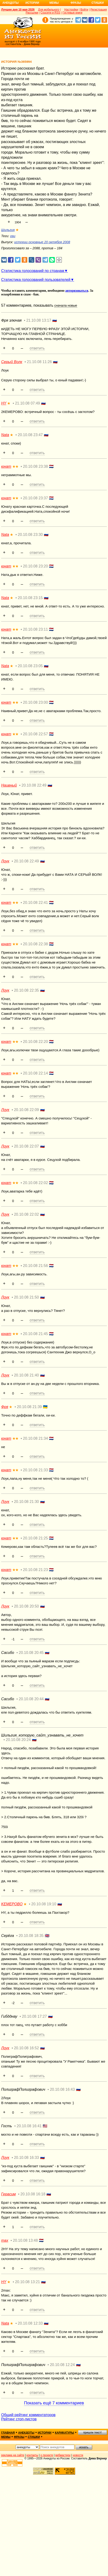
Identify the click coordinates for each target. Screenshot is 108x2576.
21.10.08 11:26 (39, 362)
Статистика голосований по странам (32, 271)
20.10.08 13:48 (25, 2240)
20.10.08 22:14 (35, 1073)
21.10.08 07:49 (27, 403)
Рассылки (32, 12)
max (4, 2240)
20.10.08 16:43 (62, 2089)
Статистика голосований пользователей (35, 280)
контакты (32, 2455)
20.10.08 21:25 (35, 1538)
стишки (34, 2437)
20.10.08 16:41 (29, 2126)
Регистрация (99, 9)
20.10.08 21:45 (35, 1334)
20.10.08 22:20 (35, 1042)
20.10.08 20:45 (31, 1653)
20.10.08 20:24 (18, 1740)
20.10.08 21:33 (35, 1470)
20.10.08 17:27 (34, 2016)
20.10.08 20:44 (31, 1699)
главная (8, 2432)
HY (3, 403)
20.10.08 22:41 (35, 903)
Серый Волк (11, 362)
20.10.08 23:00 (35, 702)
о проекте (47, 2455)
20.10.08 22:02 (35, 1183)
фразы (19, 2437)
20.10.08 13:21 (27, 2282)
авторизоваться (76, 290)
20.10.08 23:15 (30, 598)
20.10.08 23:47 (30, 435)
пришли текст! (92, 2432)
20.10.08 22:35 (26, 990)
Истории (32, 2)
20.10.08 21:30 (26, 1502)
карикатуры (64, 2432)
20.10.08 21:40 (26, 1375)
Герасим (8, 2194)
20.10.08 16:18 (33, 2194)
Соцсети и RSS (50, 12)
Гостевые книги (72, 12)
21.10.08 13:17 (38, 320)
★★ (15, 466)
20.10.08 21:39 (29, 1407)
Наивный (9, 785)
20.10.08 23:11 (35, 629)
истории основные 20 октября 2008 (42, 242)
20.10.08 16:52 (26, 2048)
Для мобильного (48, 9)
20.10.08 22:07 (26, 1146)
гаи (12, 236)
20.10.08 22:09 (26, 1110)
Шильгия (8, 230)
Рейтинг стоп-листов (19, 2419)
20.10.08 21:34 (35, 1438)
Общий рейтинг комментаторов (28, 2415)
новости (78, 2455)
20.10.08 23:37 (35, 498)
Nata (5, 435)
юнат (6, 466)
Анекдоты (10, 2)
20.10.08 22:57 (35, 734)
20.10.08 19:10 (43, 1904)
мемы (5, 2437)
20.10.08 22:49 (33, 785)
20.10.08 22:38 (35, 944)
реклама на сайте (12, 2455)
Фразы (75, 2)
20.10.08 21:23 (35, 1570)
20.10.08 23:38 (35, 466)
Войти (84, 9)
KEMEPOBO (12, 1904)
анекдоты (26, 2432)
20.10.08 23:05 (30, 666)
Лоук (5, 861)
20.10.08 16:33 (26, 2158)
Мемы (54, 2)
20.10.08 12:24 (62, 2365)
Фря (4, 1407)
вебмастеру (62, 2455)
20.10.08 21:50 (26, 1297)
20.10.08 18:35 (31, 1936)
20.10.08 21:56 (35, 1266)
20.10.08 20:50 (26, 1606)
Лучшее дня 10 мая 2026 (18, 9)
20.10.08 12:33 (30, 2323)
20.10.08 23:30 (30, 535)
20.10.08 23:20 (35, 566)
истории (45, 2432)
